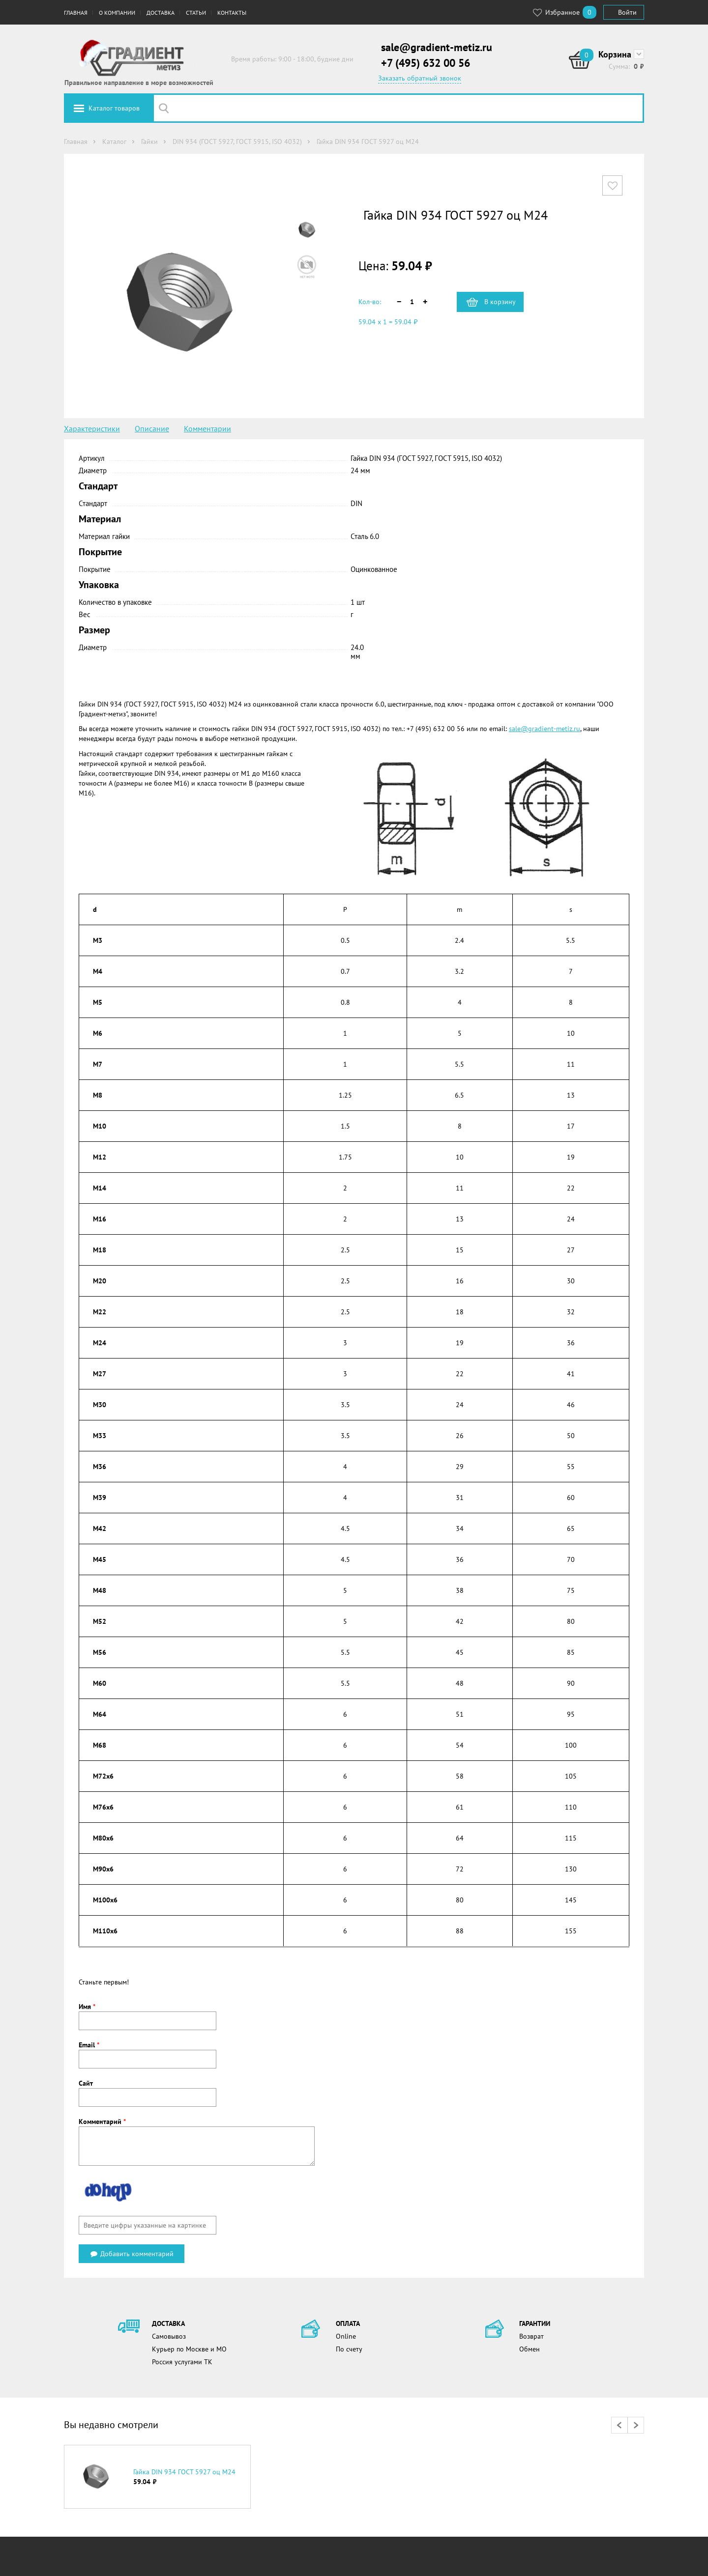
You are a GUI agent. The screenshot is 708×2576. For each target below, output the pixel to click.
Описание (152, 428)
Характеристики (92, 428)
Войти (627, 12)
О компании (117, 12)
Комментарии (207, 428)
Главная (76, 12)
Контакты (231, 12)
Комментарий (102, 2121)
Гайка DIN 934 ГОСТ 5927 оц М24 (184, 2471)
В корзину (500, 301)
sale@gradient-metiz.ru (436, 47)
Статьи (196, 12)
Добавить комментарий (131, 2253)
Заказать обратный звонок (419, 78)
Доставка (161, 12)
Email (89, 2044)
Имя (87, 2006)
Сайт (86, 2083)
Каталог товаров (114, 108)
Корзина (614, 54)
